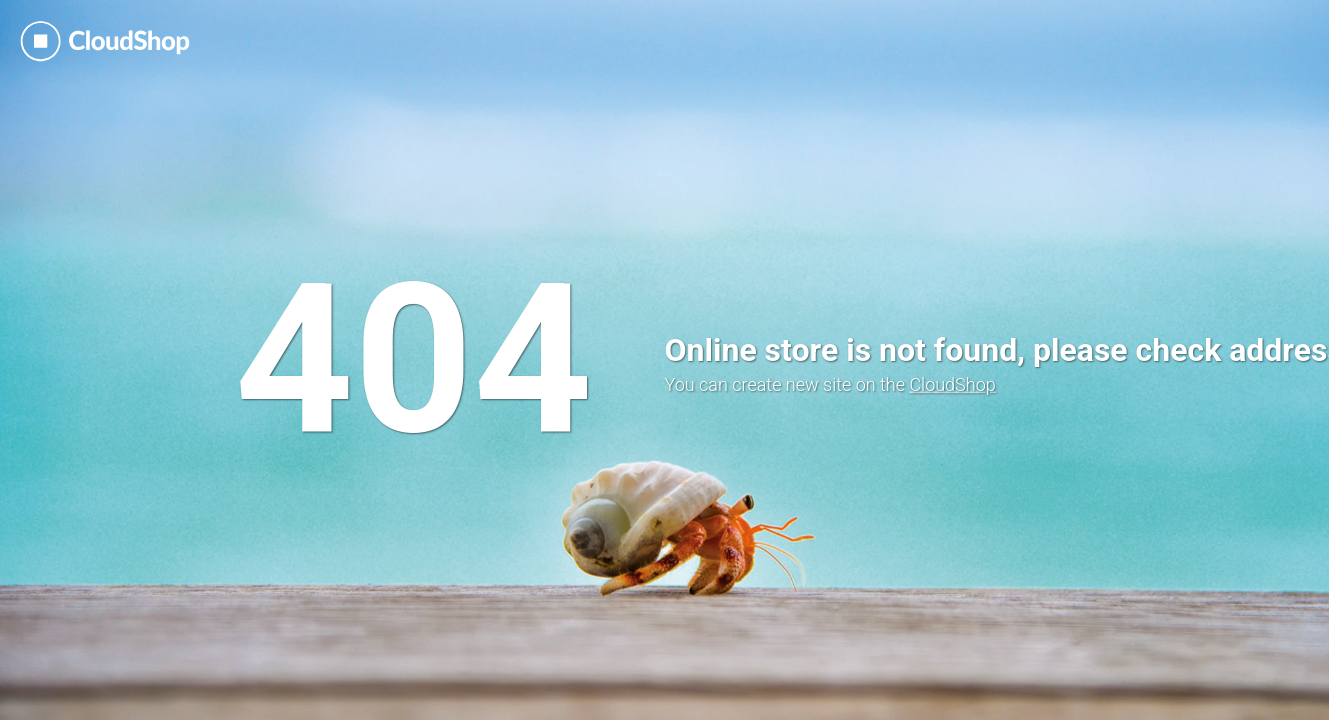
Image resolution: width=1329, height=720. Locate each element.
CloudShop (952, 384)
